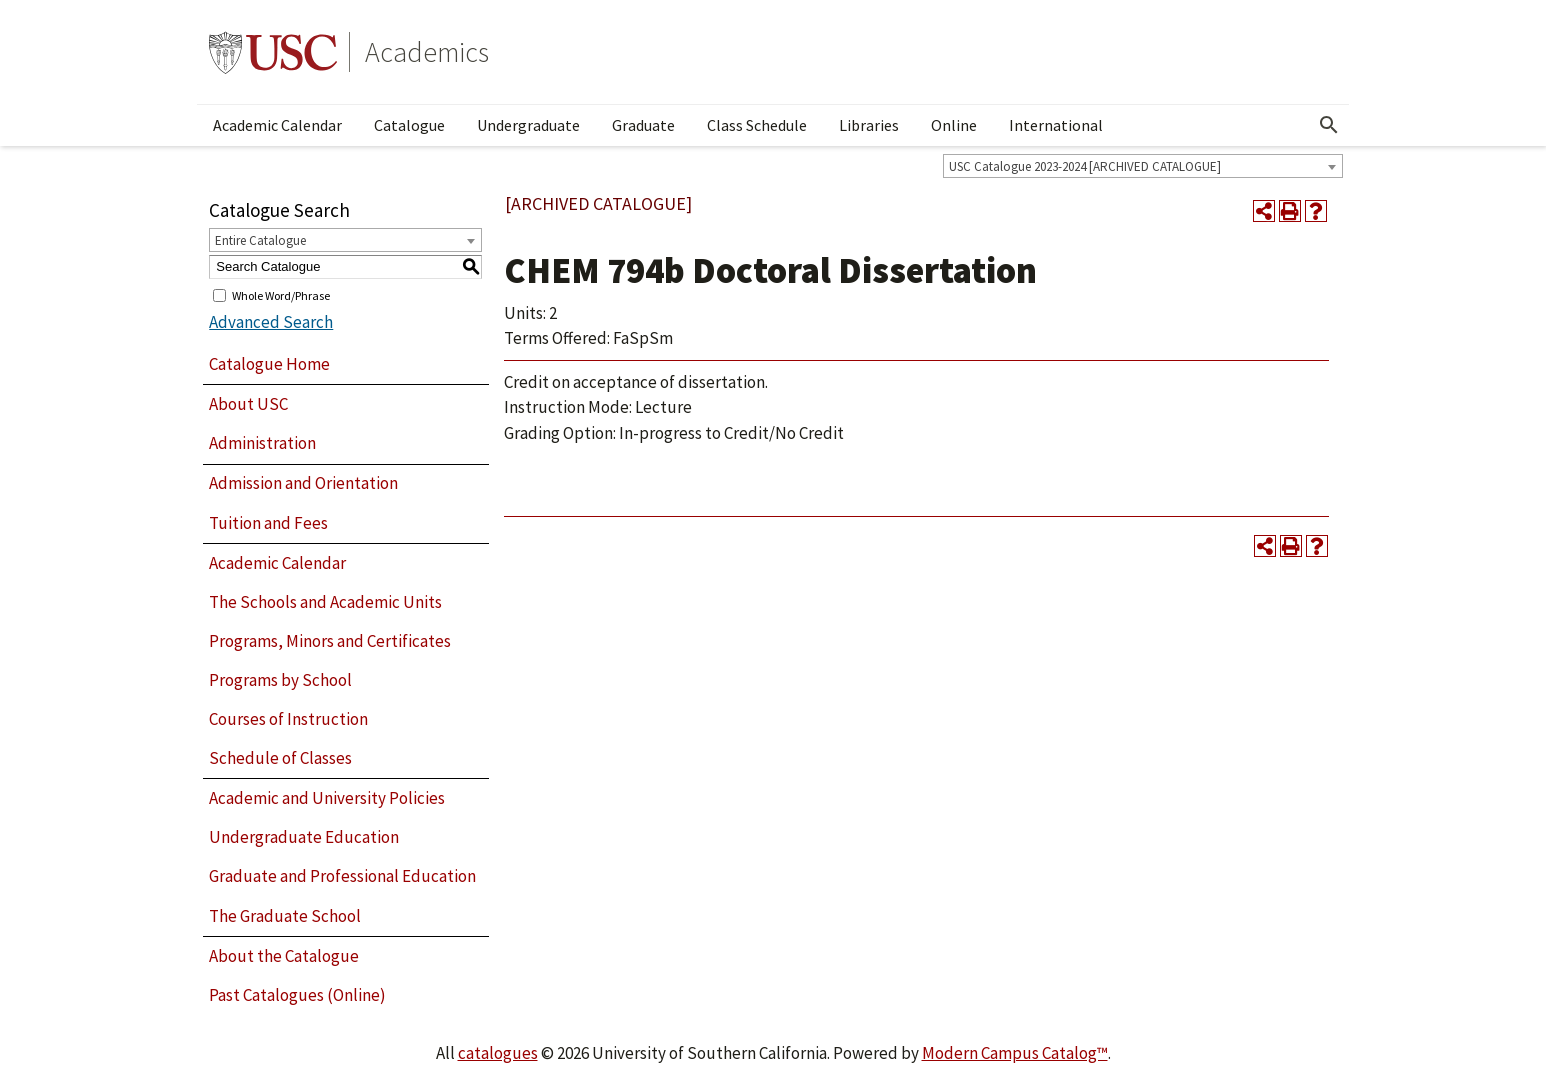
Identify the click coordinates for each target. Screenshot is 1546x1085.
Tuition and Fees (268, 523)
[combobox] (1143, 166)
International (1056, 125)
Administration (262, 443)
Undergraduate (528, 125)
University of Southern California (273, 52)
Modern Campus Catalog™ (1015, 1053)
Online (954, 125)
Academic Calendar (277, 125)
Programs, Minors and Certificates (330, 641)
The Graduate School (285, 916)
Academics (427, 52)
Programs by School (280, 680)
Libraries (869, 125)
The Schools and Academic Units (325, 602)
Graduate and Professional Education (342, 876)
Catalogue (409, 125)
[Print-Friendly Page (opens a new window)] (1290, 211)
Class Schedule (757, 125)
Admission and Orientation (303, 483)
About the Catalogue (284, 956)
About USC (248, 404)
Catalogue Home (269, 364)
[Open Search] (1329, 125)
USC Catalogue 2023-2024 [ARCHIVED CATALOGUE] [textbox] (1085, 166)
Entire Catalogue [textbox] (260, 240)
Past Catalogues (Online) (297, 995)
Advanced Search (271, 322)
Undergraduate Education (304, 837)
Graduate (643, 125)
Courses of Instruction (288, 719)
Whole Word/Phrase (281, 294)
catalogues (498, 1053)
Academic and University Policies (327, 798)
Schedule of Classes (280, 758)
